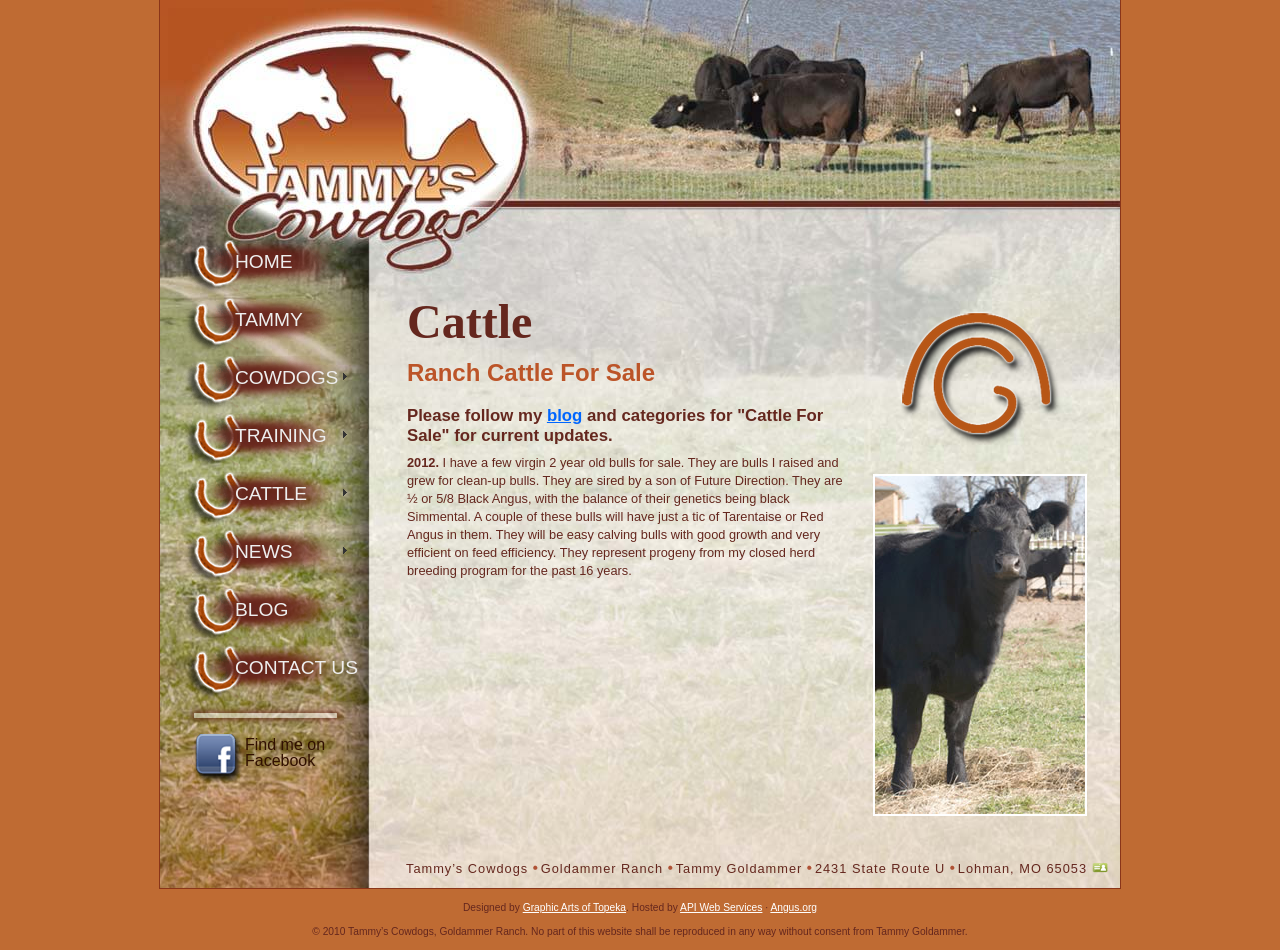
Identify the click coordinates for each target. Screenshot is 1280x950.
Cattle (271, 493)
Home (264, 261)
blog (564, 415)
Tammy (269, 319)
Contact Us (296, 667)
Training (281, 435)
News (264, 551)
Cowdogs (286, 377)
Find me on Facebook (285, 753)
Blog (261, 609)
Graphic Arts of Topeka (574, 907)
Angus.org (793, 907)
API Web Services (721, 907)
